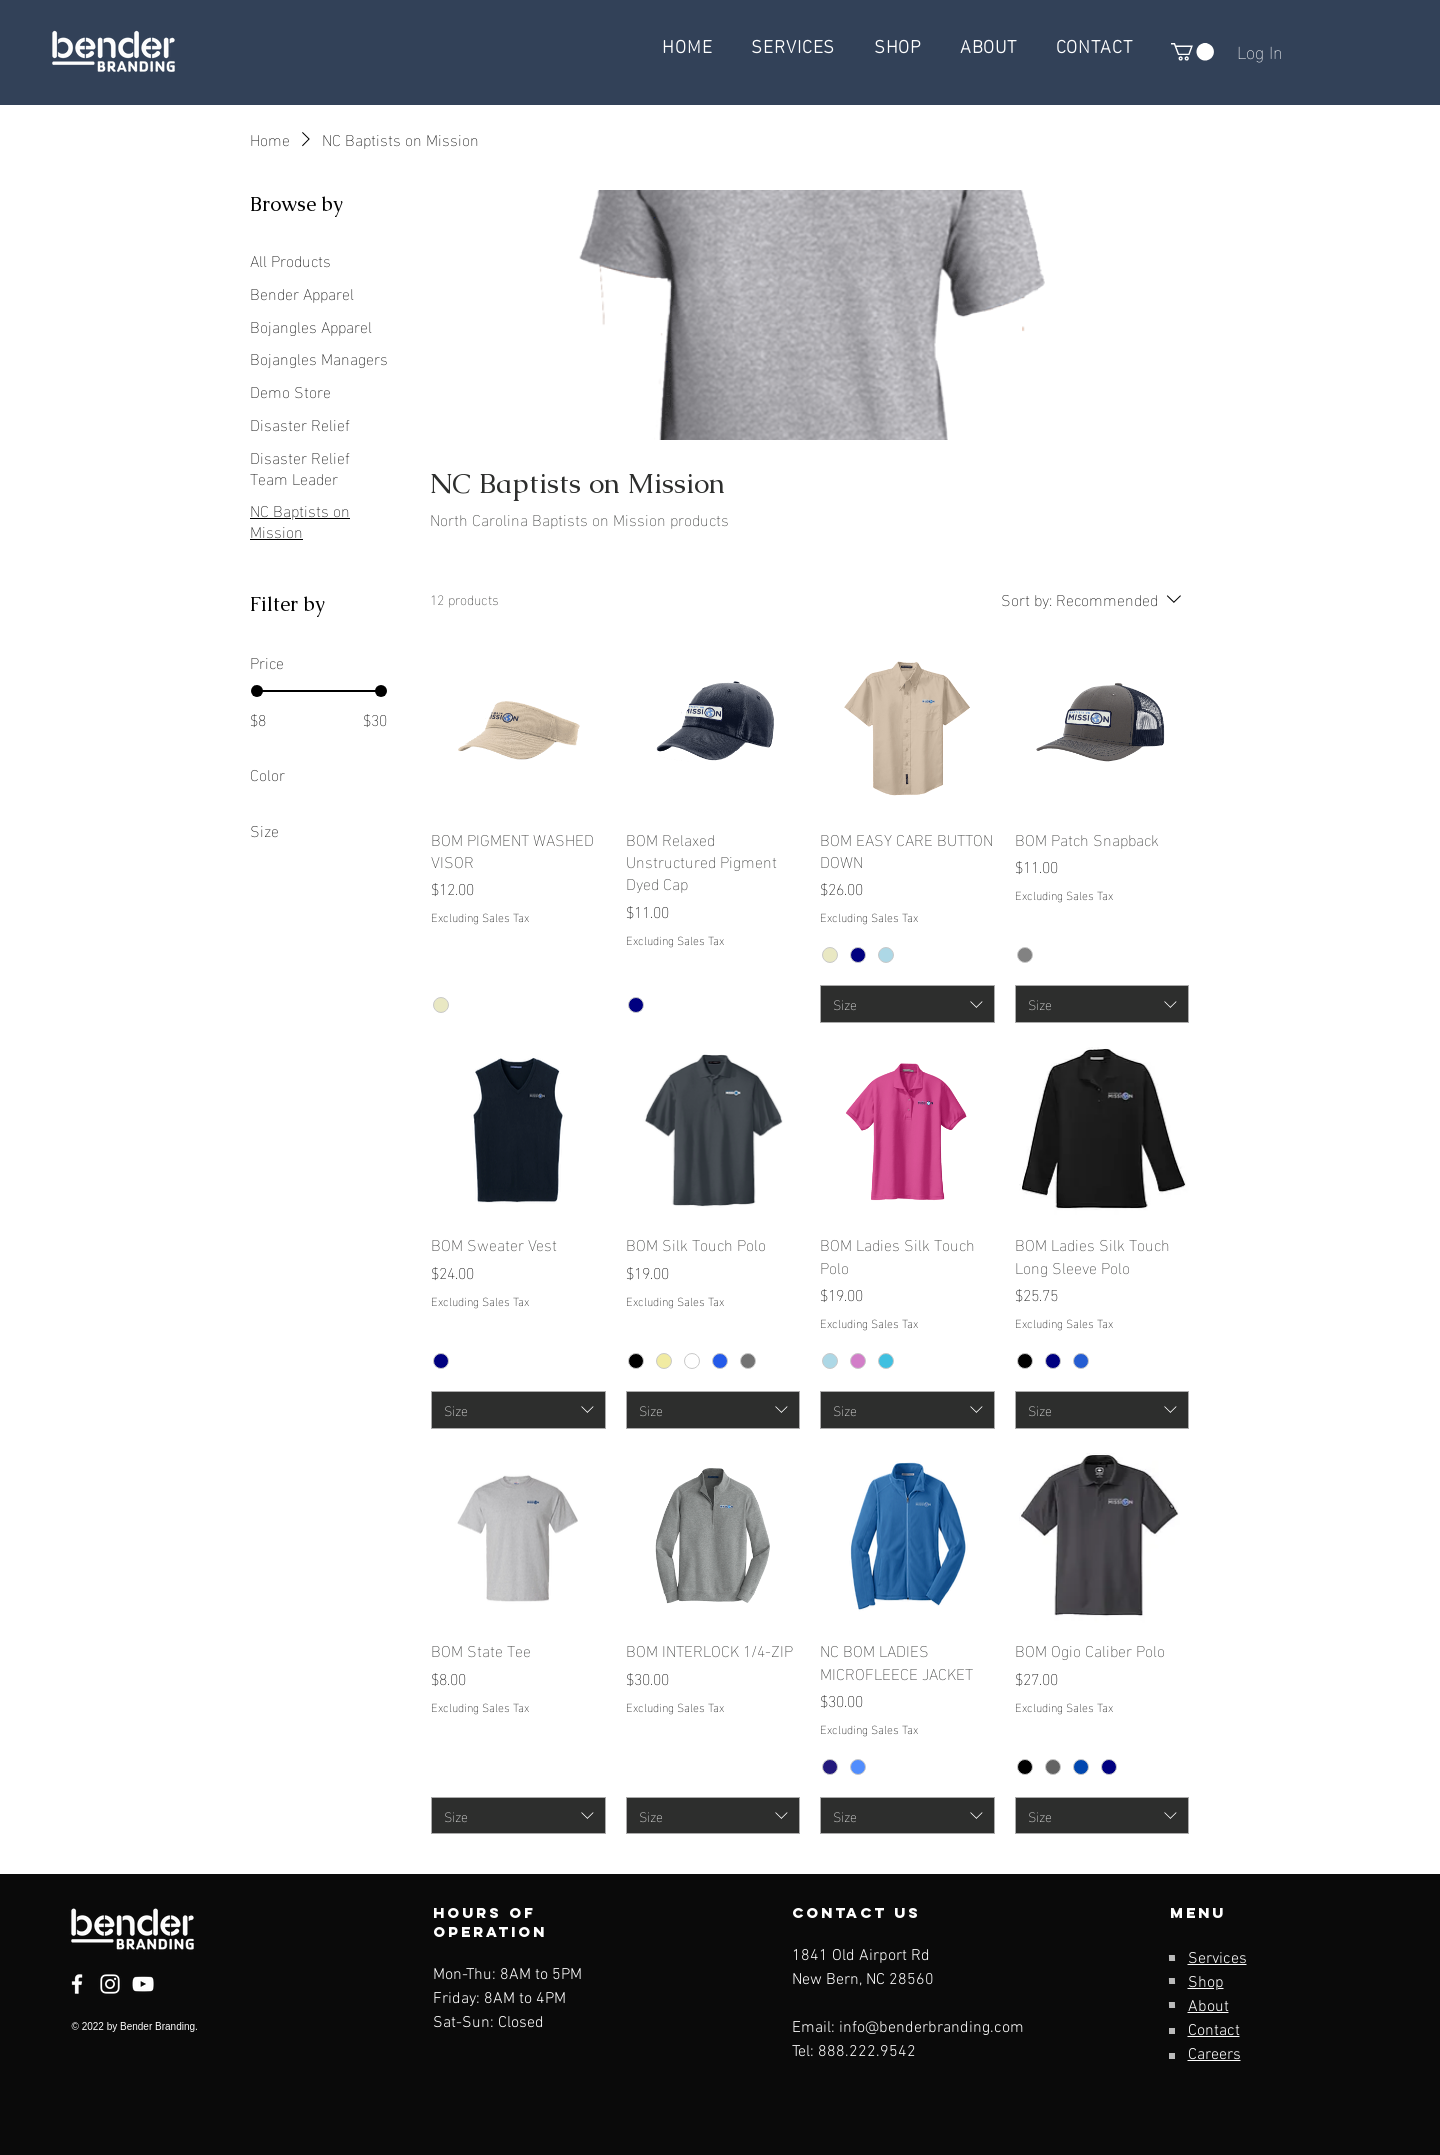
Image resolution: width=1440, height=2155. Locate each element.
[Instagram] (110, 1984)
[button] (1192, 52)
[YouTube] (143, 1984)
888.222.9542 (867, 2052)
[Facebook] (77, 1984)
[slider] (257, 691)
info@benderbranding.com (931, 2028)
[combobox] (907, 1004)
